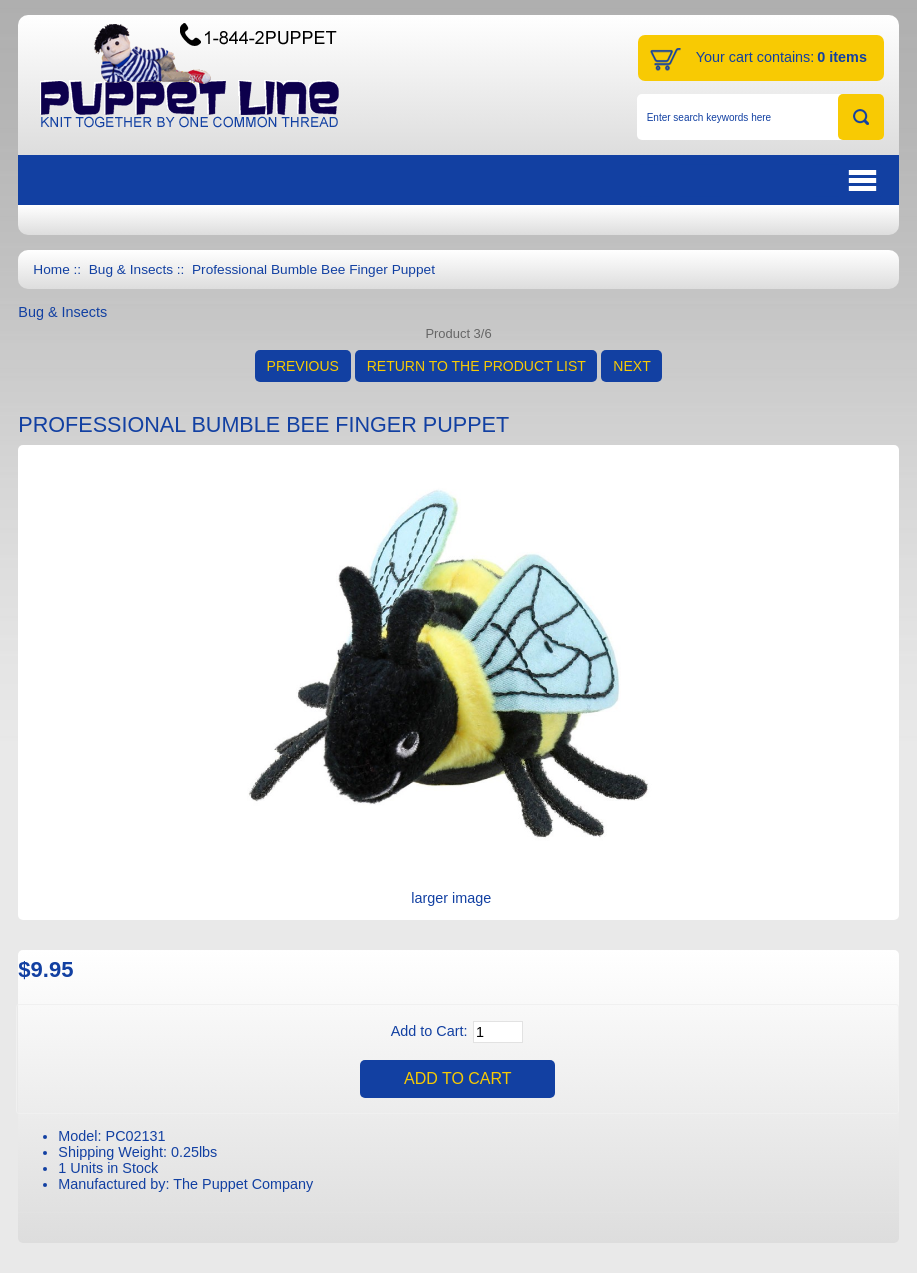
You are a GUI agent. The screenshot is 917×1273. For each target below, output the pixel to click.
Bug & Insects (131, 269)
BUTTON (760, 180)
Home (51, 269)
